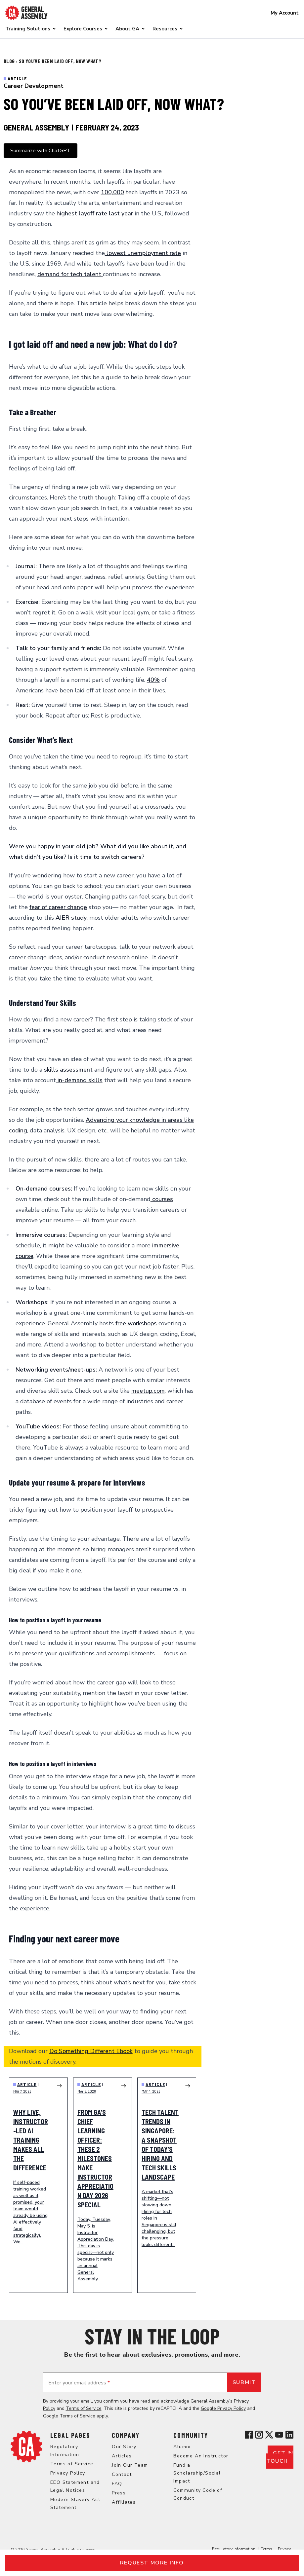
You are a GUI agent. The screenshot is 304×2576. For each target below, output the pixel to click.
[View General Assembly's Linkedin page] (289, 2435)
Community (190, 2435)
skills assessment (69, 1070)
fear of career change (58, 907)
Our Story (124, 2447)
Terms (266, 2549)
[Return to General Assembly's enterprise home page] (26, 13)
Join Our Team (130, 2465)
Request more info (152, 2562)
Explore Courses (83, 28)
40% (153, 680)
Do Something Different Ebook (91, 2051)
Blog (10, 61)
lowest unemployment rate (143, 253)
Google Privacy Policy (223, 2408)
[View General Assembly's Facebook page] (249, 2435)
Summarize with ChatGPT (40, 150)
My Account (285, 13)
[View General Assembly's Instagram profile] (259, 2435)
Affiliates (124, 2502)
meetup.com (148, 1391)
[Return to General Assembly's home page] (26, 2446)
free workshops (136, 1323)
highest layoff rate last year (95, 213)
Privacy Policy (67, 2473)
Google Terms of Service (69, 2416)
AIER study (70, 918)
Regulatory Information (233, 2549)
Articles (122, 2456)
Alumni (182, 2447)
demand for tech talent (70, 274)
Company (126, 2435)
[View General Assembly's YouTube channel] (279, 2435)
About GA (127, 28)
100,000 (112, 192)
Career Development (34, 86)
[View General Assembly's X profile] (269, 2435)
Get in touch (279, 2457)
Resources (164, 28)
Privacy (284, 2549)
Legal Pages (70, 2435)
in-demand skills (79, 1080)
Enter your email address (79, 2382)
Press (119, 2493)
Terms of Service (84, 2408)
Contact (122, 2474)
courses (162, 1199)
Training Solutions (27, 28)
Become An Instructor (200, 2456)
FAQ (117, 2484)
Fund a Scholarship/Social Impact (197, 2473)
